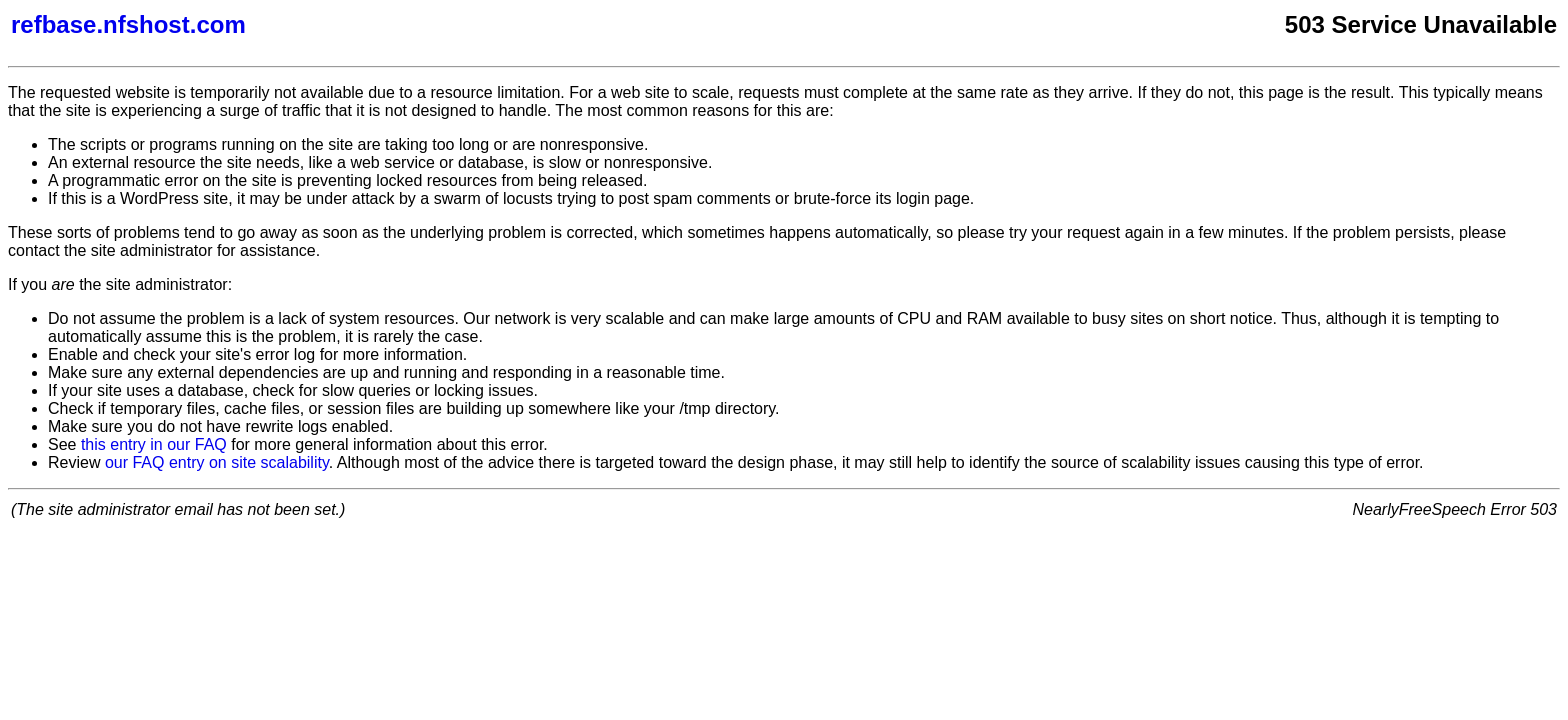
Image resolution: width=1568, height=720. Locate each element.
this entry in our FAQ (154, 444)
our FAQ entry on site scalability (217, 462)
